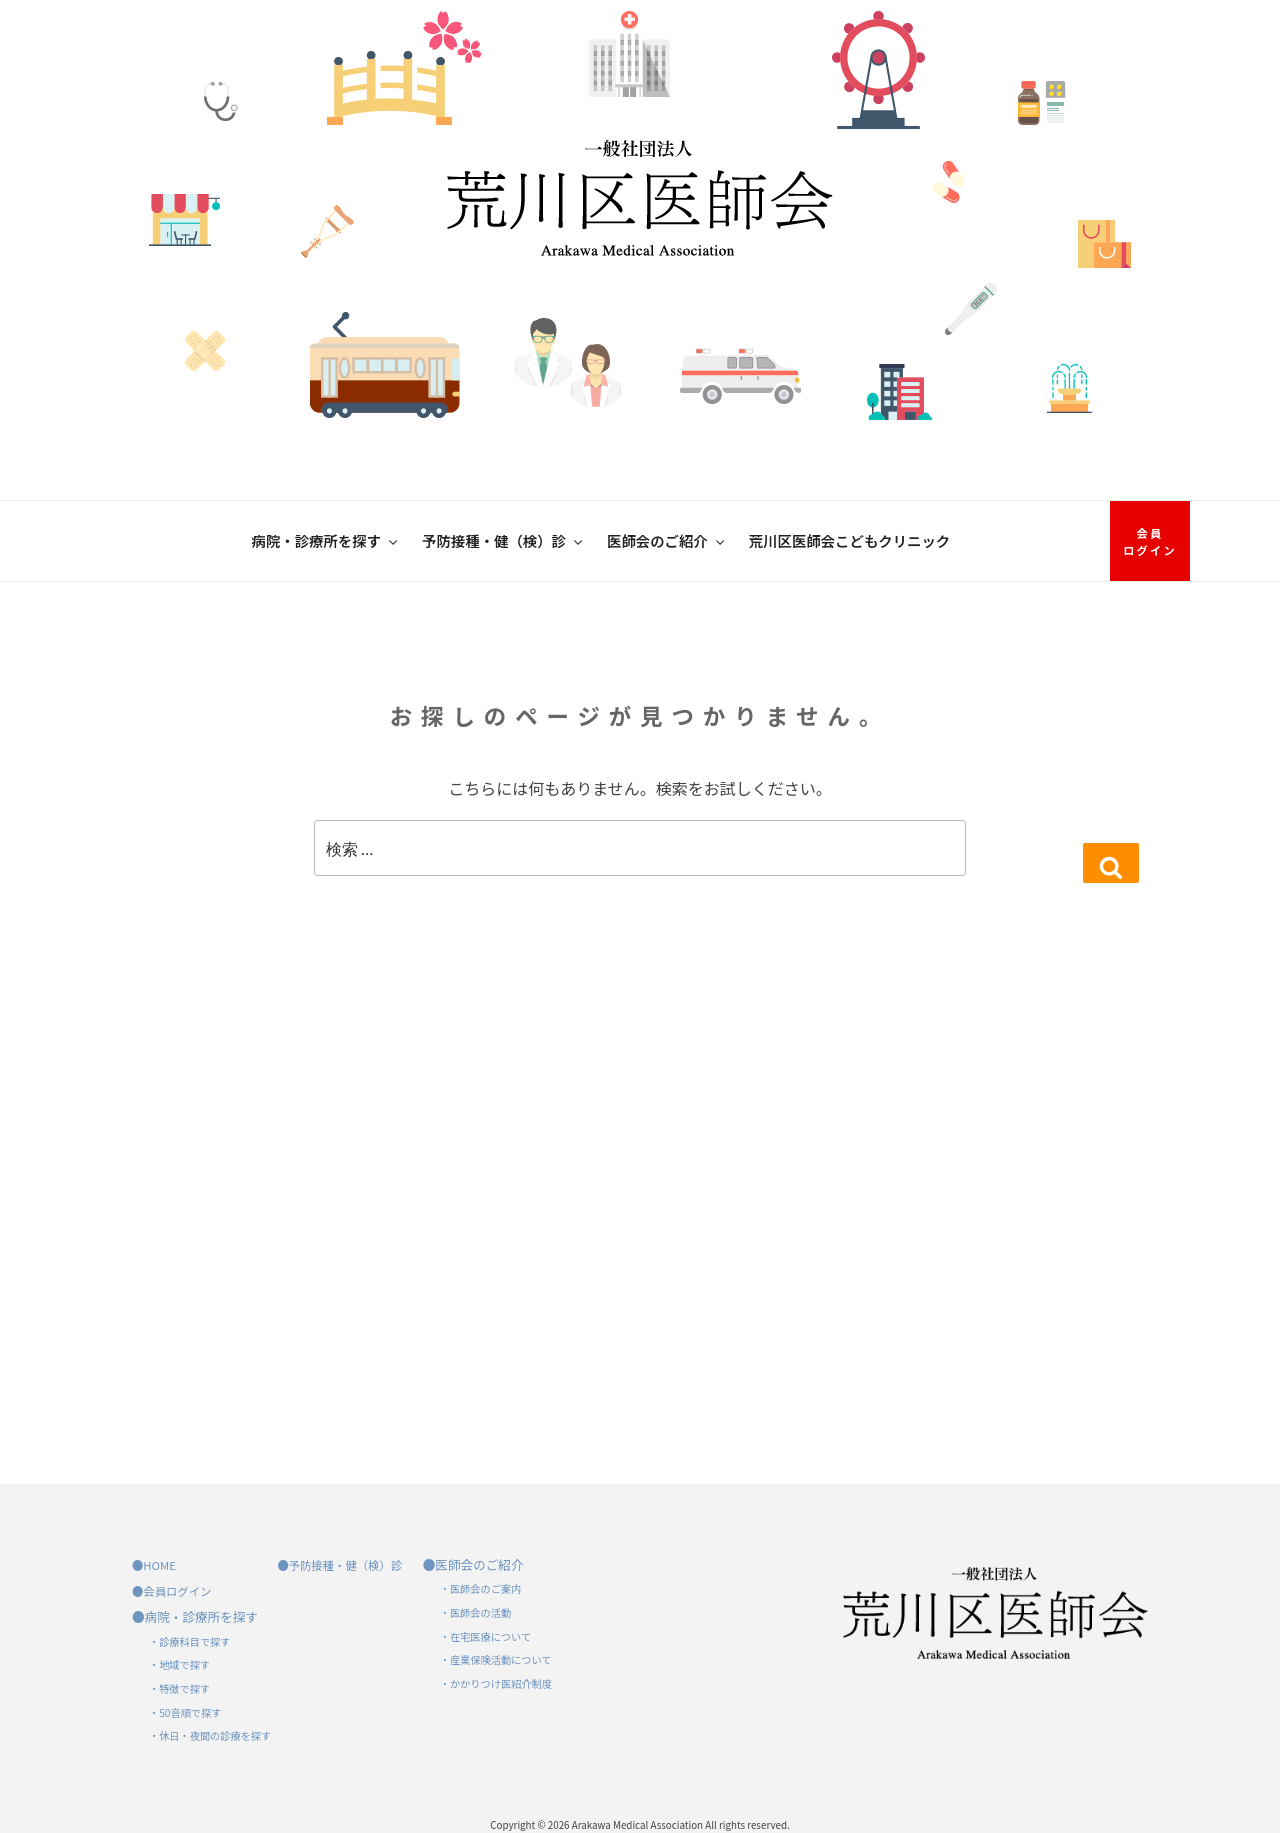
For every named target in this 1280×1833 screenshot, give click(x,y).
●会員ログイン (171, 1591)
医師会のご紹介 (667, 540)
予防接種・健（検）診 (503, 540)
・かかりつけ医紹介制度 (496, 1683)
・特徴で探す (179, 1688)
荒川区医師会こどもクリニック (849, 540)
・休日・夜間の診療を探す (210, 1735)
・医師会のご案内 (481, 1588)
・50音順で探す (185, 1712)
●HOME (154, 1565)
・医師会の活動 (475, 1612)
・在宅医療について (485, 1636)
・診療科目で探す (190, 1641)
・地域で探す (179, 1664)
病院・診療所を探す (326, 540)
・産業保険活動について (496, 1659)
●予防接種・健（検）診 (339, 1565)
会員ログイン (1150, 541)
